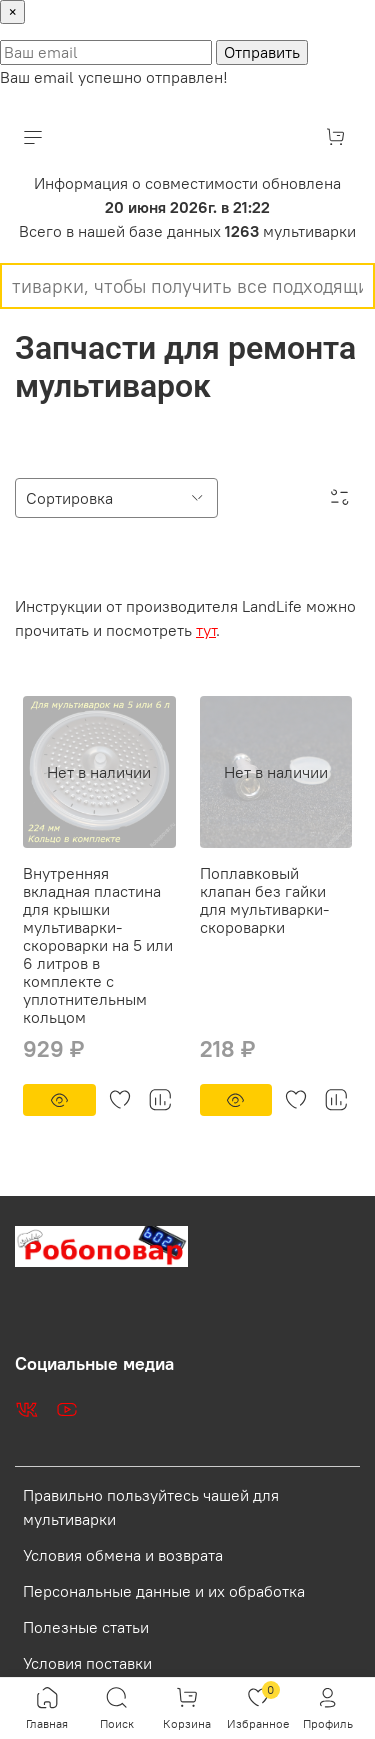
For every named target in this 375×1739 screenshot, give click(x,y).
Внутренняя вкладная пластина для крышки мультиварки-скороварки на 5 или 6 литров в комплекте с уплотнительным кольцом (98, 945)
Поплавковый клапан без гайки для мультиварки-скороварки (264, 900)
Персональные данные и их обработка (164, 1591)
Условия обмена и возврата (123, 1555)
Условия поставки (87, 1663)
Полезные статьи (86, 1627)
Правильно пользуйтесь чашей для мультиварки (151, 1507)
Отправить (262, 52)
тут (206, 630)
